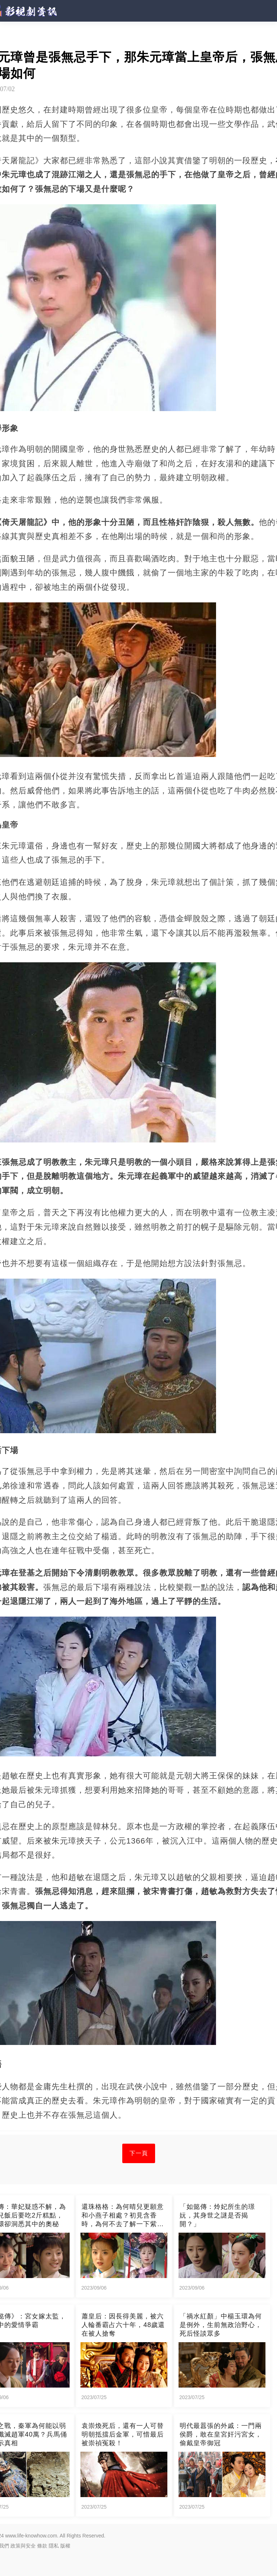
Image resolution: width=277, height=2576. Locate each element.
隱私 (54, 2546)
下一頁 (138, 2153)
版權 (65, 2546)
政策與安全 (23, 2546)
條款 (42, 2546)
